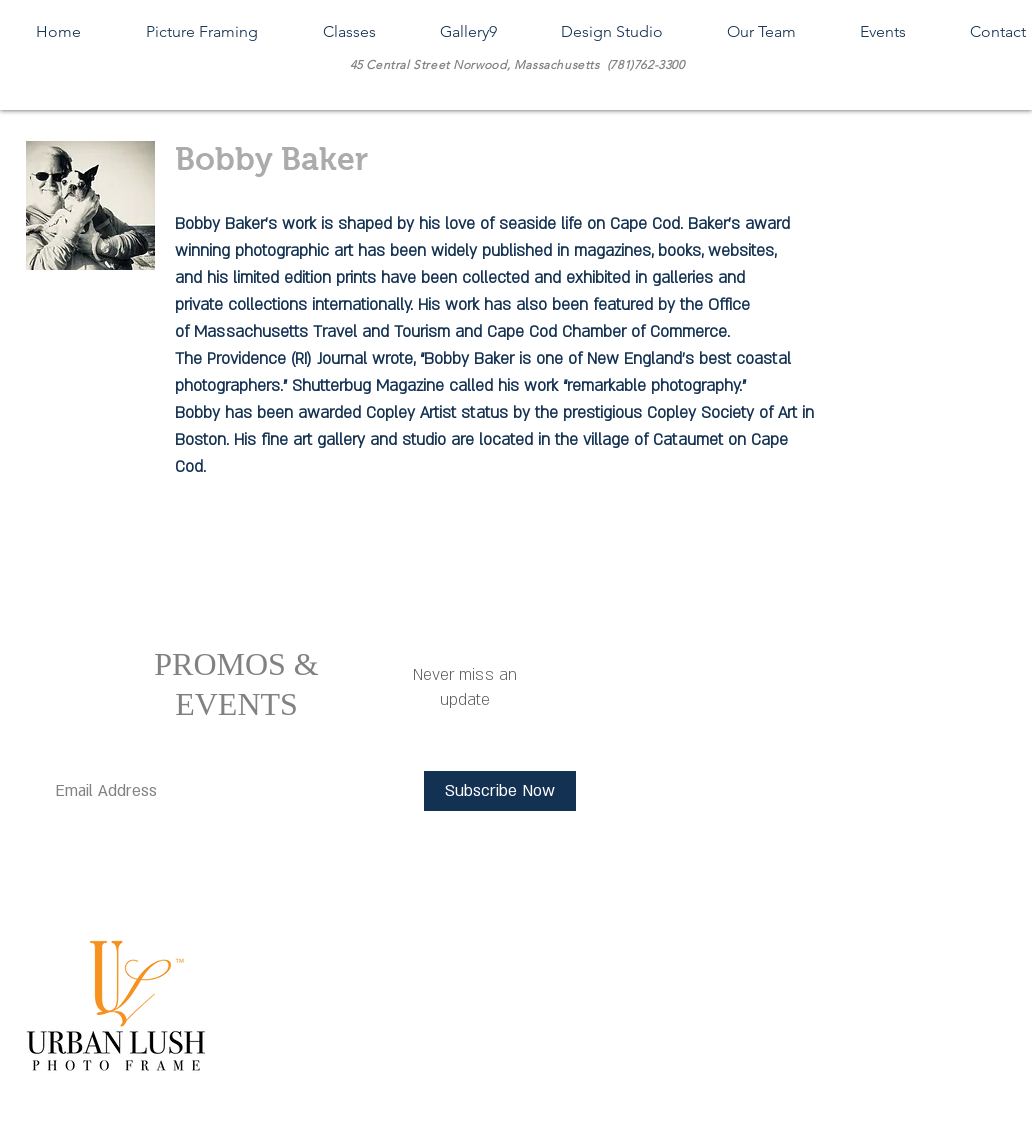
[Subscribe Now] (500, 791)
